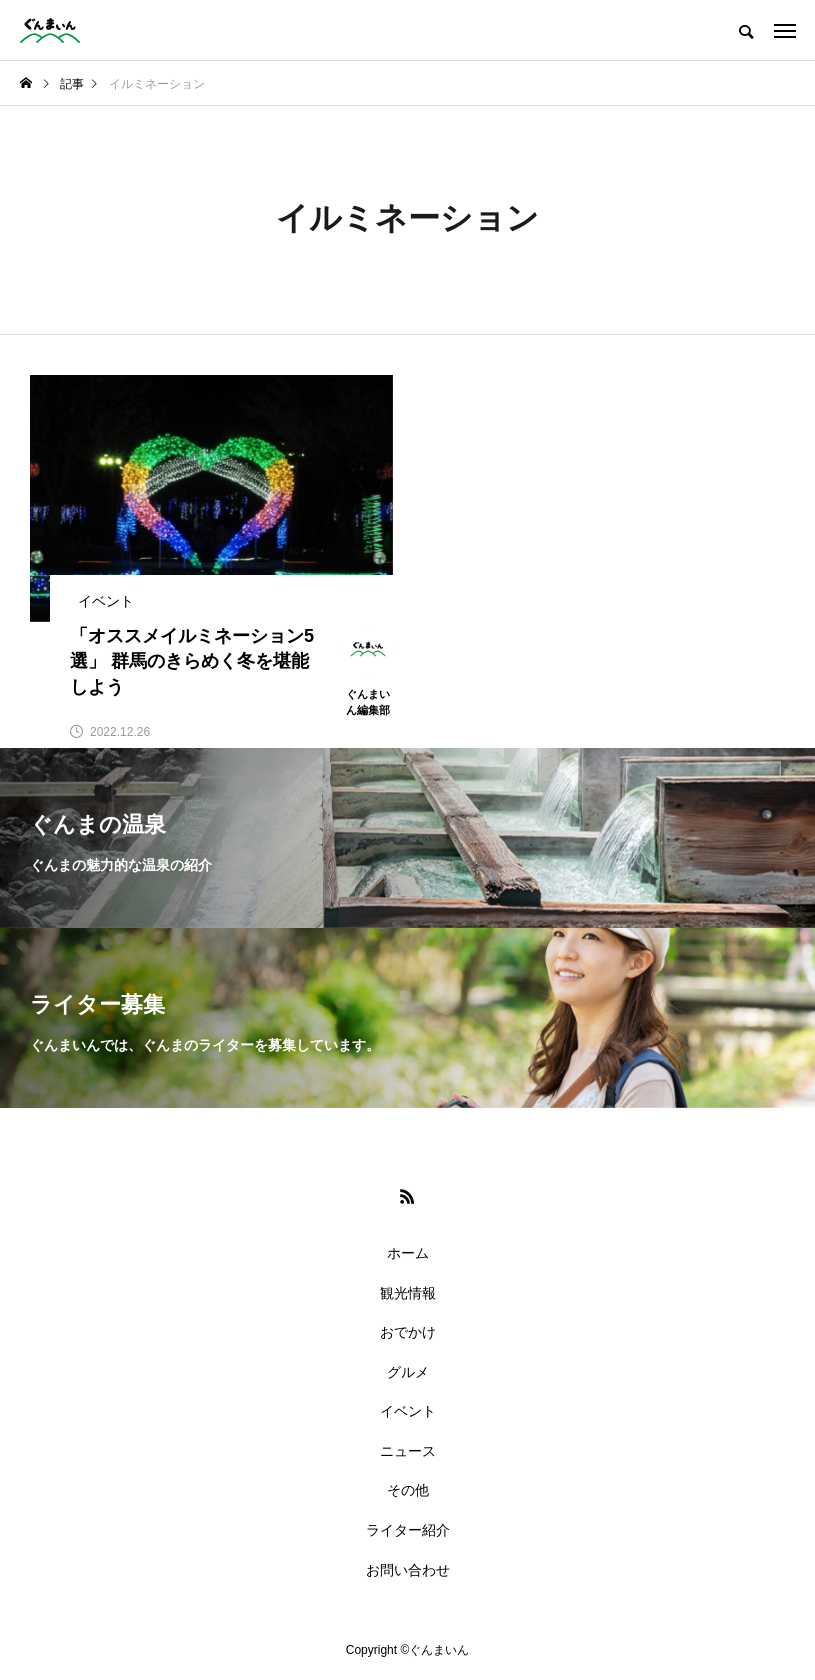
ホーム (408, 1253)
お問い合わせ (408, 1570)
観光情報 (408, 1293)
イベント (408, 1411)
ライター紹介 (408, 1530)
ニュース (408, 1451)
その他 (408, 1490)
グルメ (408, 1372)
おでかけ (408, 1332)
